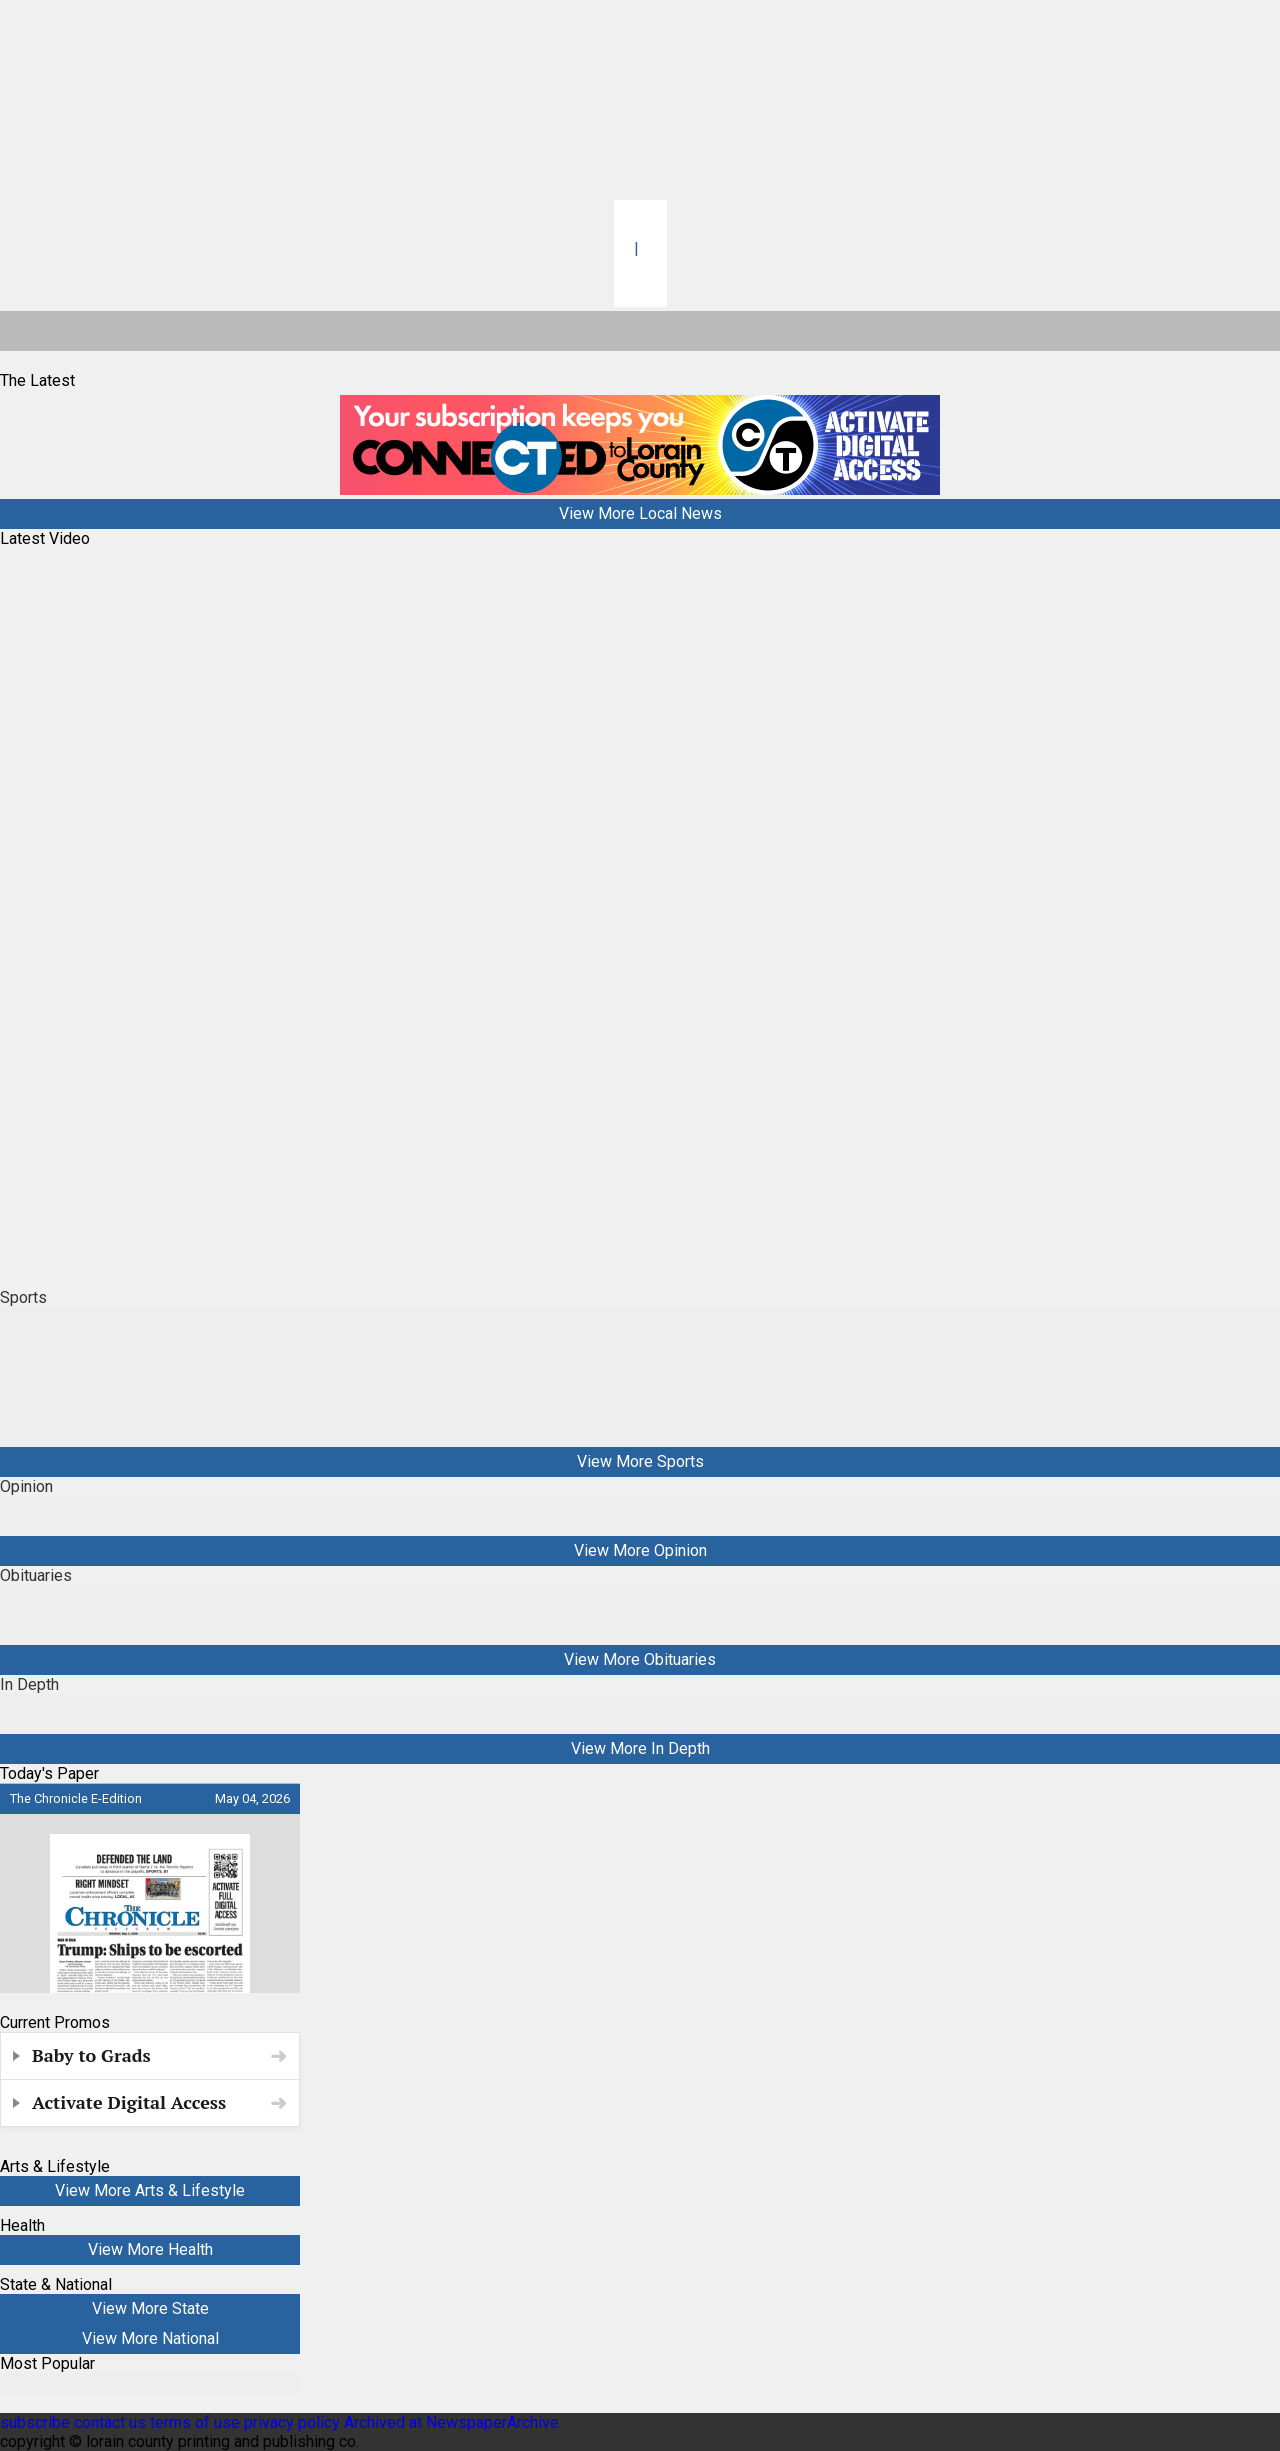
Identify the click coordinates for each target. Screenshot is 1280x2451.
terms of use (197, 2422)
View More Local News (640, 513)
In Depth (29, 1684)
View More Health (150, 2249)
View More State (150, 2308)
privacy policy (292, 2422)
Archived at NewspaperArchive (451, 2422)
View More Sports (640, 1461)
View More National (150, 2338)
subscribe (35, 2422)
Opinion (26, 1486)
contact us (110, 2422)
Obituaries (36, 1575)
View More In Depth (640, 1748)
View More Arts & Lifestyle (150, 2190)
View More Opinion (640, 1550)
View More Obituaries (640, 1659)
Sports (23, 1297)
